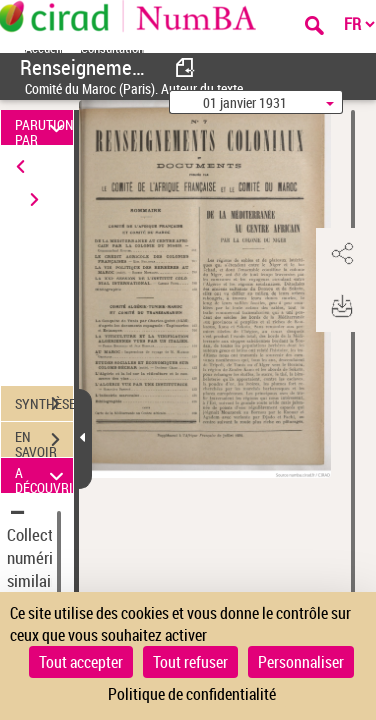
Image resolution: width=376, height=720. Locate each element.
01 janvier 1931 (245, 102)
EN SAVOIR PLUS (44, 442)
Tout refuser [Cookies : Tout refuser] (190, 662)
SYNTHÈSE (44, 404)
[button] (341, 254)
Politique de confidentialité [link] (192, 694)
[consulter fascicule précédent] (186, 67)
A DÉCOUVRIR (44, 475)
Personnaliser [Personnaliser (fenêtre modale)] (301, 662)
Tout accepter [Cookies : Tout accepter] (81, 662)
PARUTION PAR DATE (44, 127)
